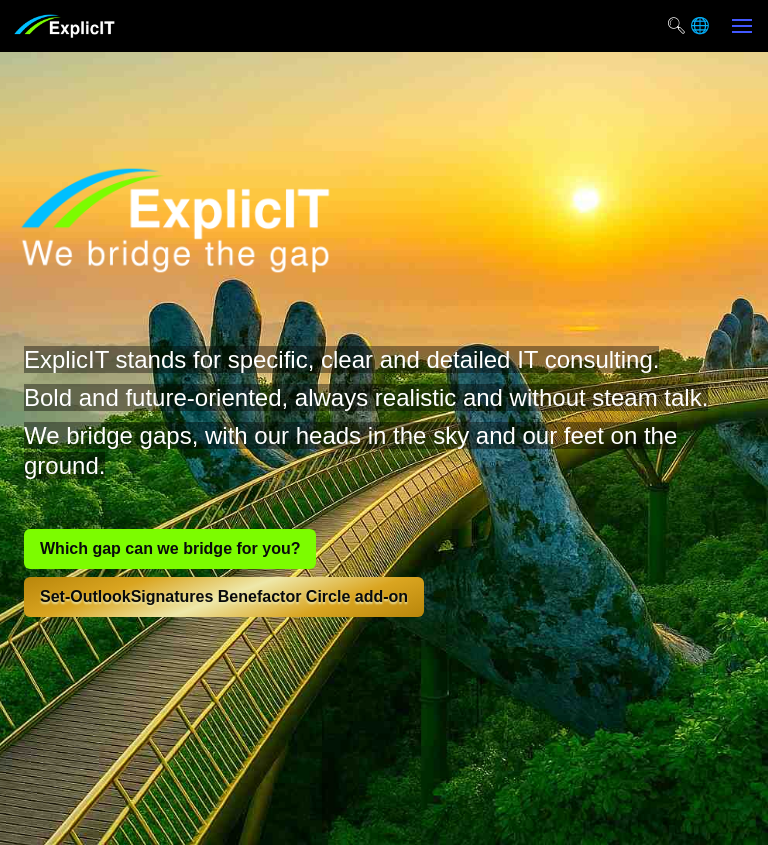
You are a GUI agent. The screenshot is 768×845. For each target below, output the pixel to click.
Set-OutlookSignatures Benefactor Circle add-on (224, 596)
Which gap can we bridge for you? (170, 548)
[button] (742, 26)
